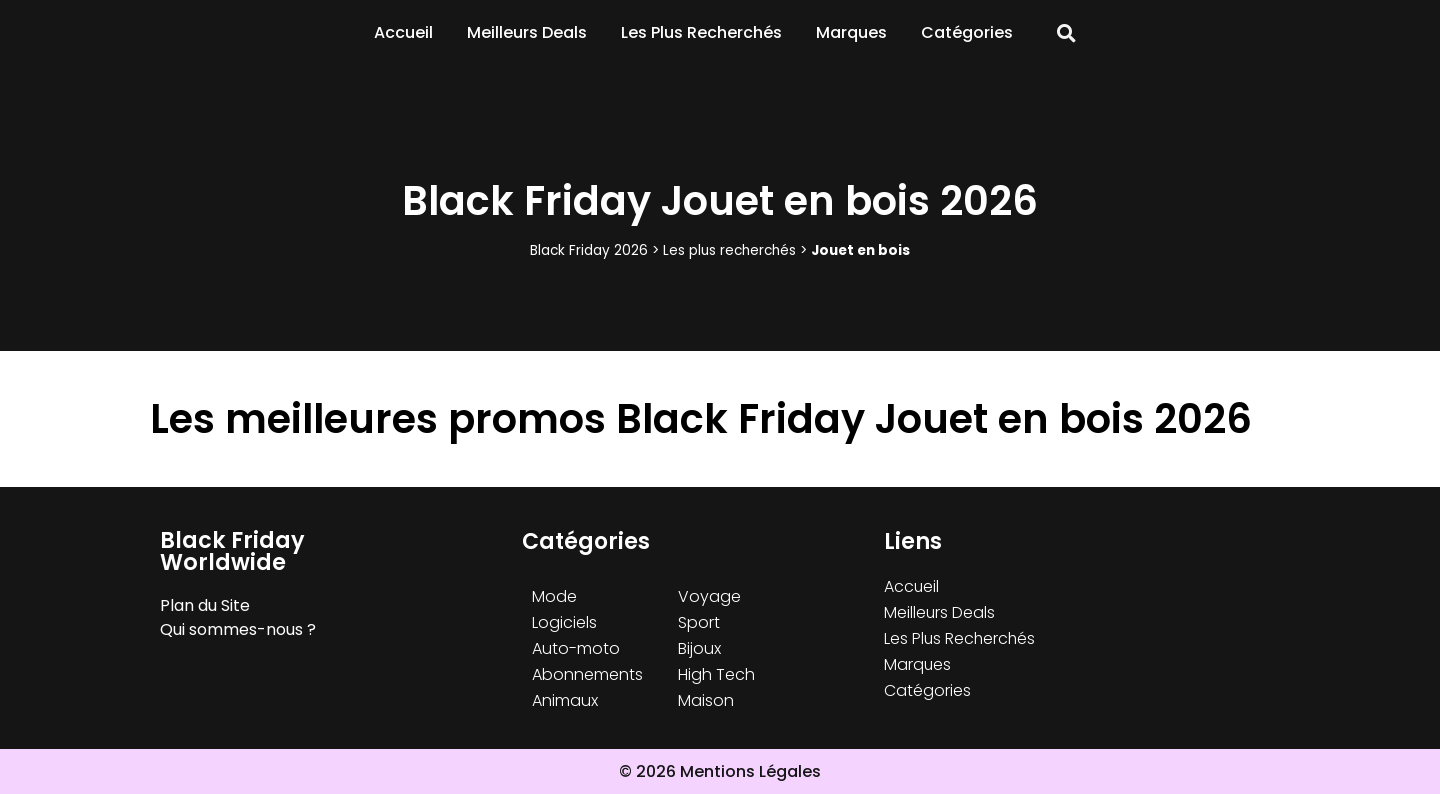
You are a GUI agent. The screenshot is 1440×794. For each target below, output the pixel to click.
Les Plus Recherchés (701, 32)
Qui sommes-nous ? (238, 629)
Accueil (403, 32)
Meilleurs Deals (527, 32)
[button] (1066, 33)
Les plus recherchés (729, 250)
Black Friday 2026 (589, 250)
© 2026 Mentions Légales (720, 771)
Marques (851, 32)
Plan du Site (205, 605)
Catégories (967, 32)
